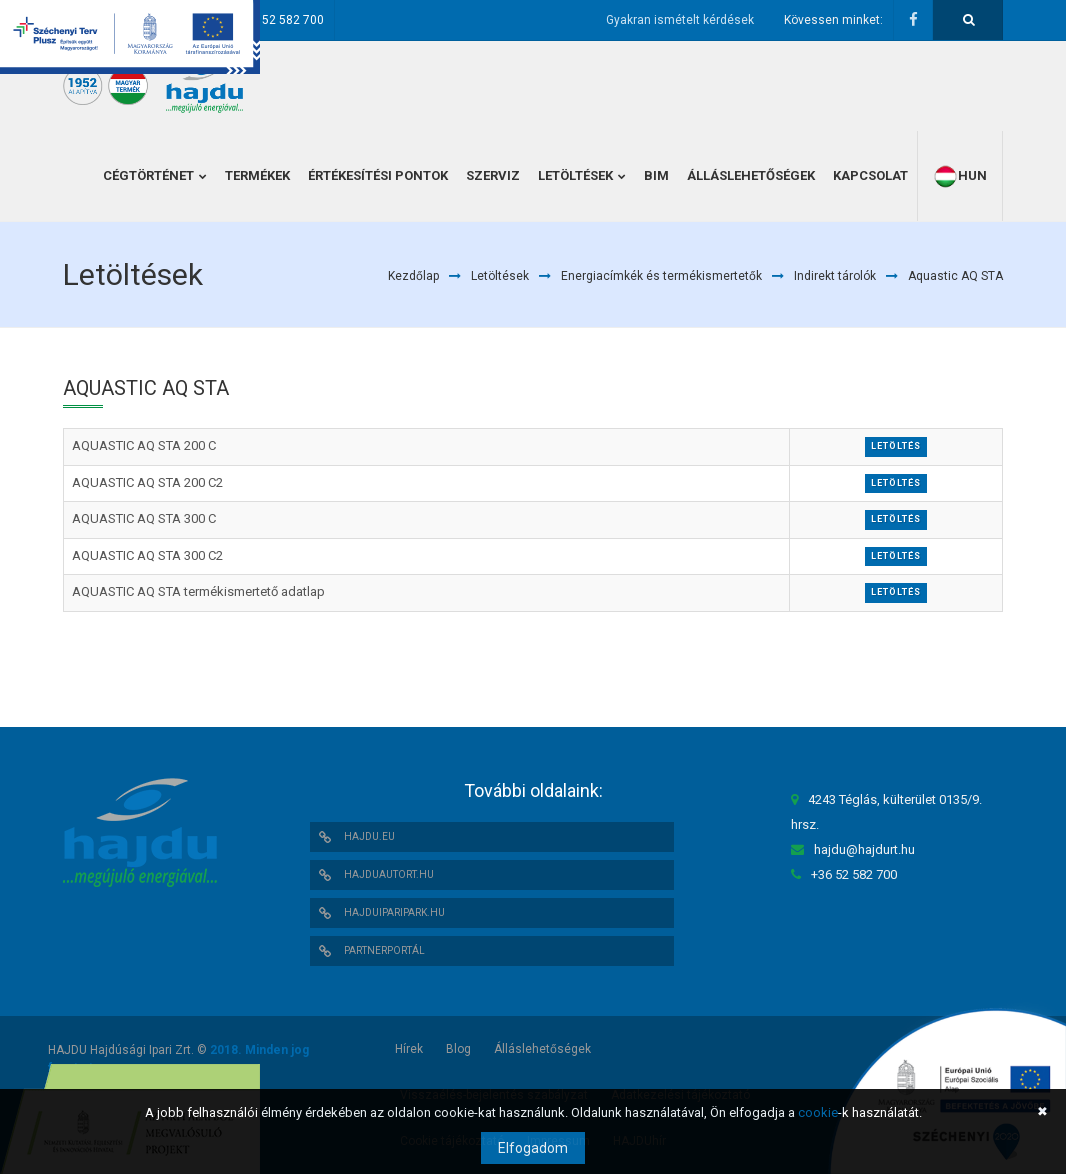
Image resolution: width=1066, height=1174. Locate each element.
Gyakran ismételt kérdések (680, 20)
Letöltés (896, 446)
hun (960, 176)
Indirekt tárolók (835, 276)
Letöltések (500, 276)
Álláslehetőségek (542, 1049)
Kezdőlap (413, 276)
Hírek (409, 1049)
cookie (818, 1112)
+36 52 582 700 (281, 20)
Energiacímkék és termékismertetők (661, 276)
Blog (458, 1049)
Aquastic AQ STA (955, 276)
